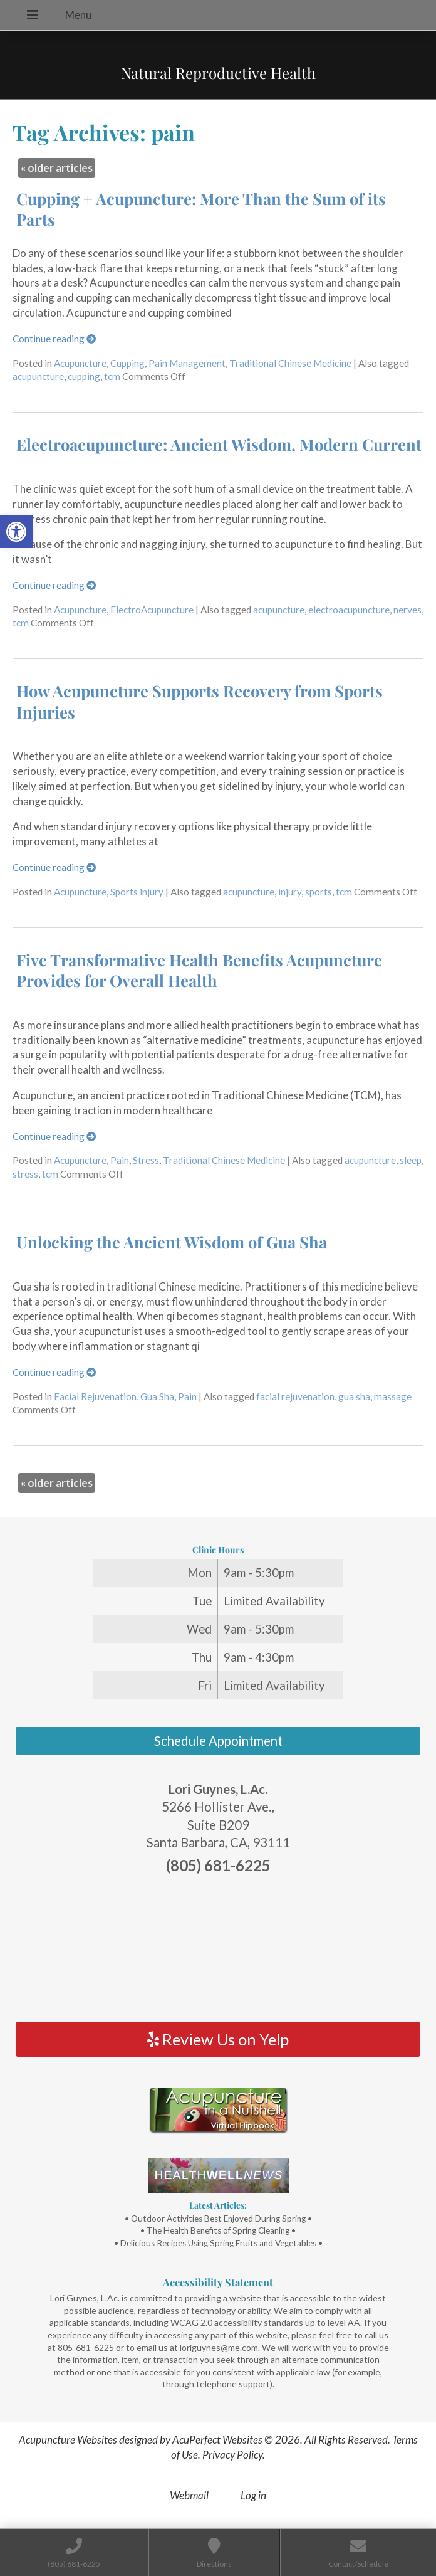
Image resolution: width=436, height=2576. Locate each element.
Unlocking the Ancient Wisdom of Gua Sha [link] (171, 1241)
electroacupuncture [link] (349, 609)
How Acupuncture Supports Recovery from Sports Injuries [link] (199, 701)
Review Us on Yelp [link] (218, 2039)
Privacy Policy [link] (232, 2454)
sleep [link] (411, 1160)
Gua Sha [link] (157, 1396)
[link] (16, 531)
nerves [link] (407, 609)
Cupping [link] (127, 363)
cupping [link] (84, 376)
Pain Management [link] (187, 363)
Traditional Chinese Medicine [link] (290, 363)
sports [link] (318, 891)
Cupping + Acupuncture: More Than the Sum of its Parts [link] (201, 208)
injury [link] (289, 891)
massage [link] (393, 1396)
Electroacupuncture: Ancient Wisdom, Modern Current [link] (219, 444)
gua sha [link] (354, 1396)
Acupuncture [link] (80, 363)
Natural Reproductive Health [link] (218, 73)
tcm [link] (112, 376)
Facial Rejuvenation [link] (95, 1396)
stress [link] (25, 1174)
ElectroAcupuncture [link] (152, 609)
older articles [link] (57, 167)
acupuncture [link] (38, 376)
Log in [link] (253, 2495)
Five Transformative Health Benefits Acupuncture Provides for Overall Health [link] (199, 970)
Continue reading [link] (54, 338)
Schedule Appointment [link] (218, 1740)
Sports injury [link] (137, 891)
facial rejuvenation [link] (295, 1396)
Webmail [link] (189, 2495)
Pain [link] (119, 1160)
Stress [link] (146, 1160)
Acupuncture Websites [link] (68, 2439)
